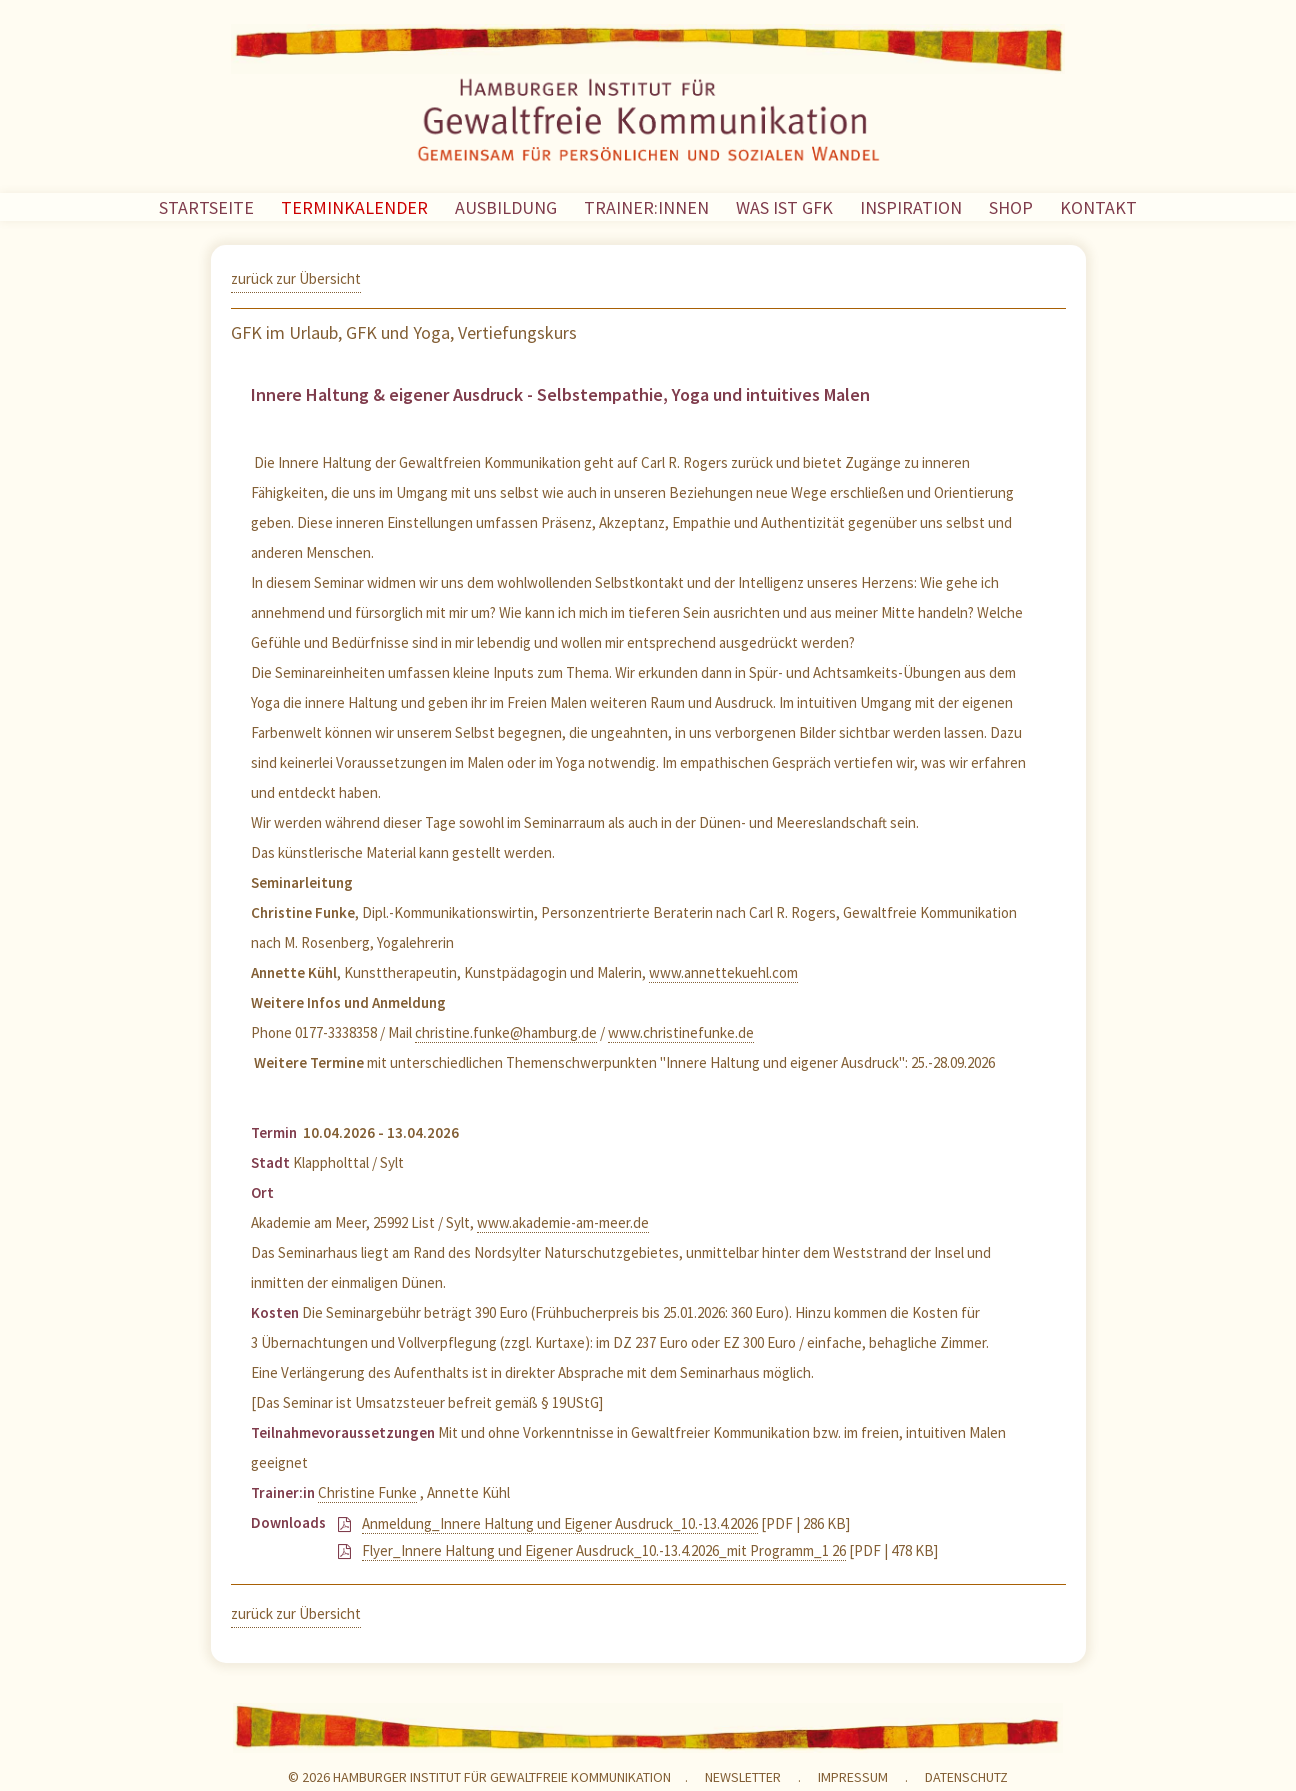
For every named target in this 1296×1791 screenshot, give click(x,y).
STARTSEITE (206, 207)
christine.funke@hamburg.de (506, 1032)
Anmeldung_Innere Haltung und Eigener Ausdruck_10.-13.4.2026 (560, 1523)
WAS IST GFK (784, 207)
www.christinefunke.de (681, 1032)
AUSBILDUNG (506, 207)
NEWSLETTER (743, 1777)
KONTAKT (1098, 207)
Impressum (853, 1777)
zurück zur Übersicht (296, 278)
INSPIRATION (911, 207)
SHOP (1011, 207)
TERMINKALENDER (354, 207)
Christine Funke (367, 1492)
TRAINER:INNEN (646, 207)
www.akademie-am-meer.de (563, 1222)
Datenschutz (966, 1777)
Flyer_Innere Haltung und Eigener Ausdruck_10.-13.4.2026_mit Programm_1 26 (604, 1550)
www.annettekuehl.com (723, 972)
